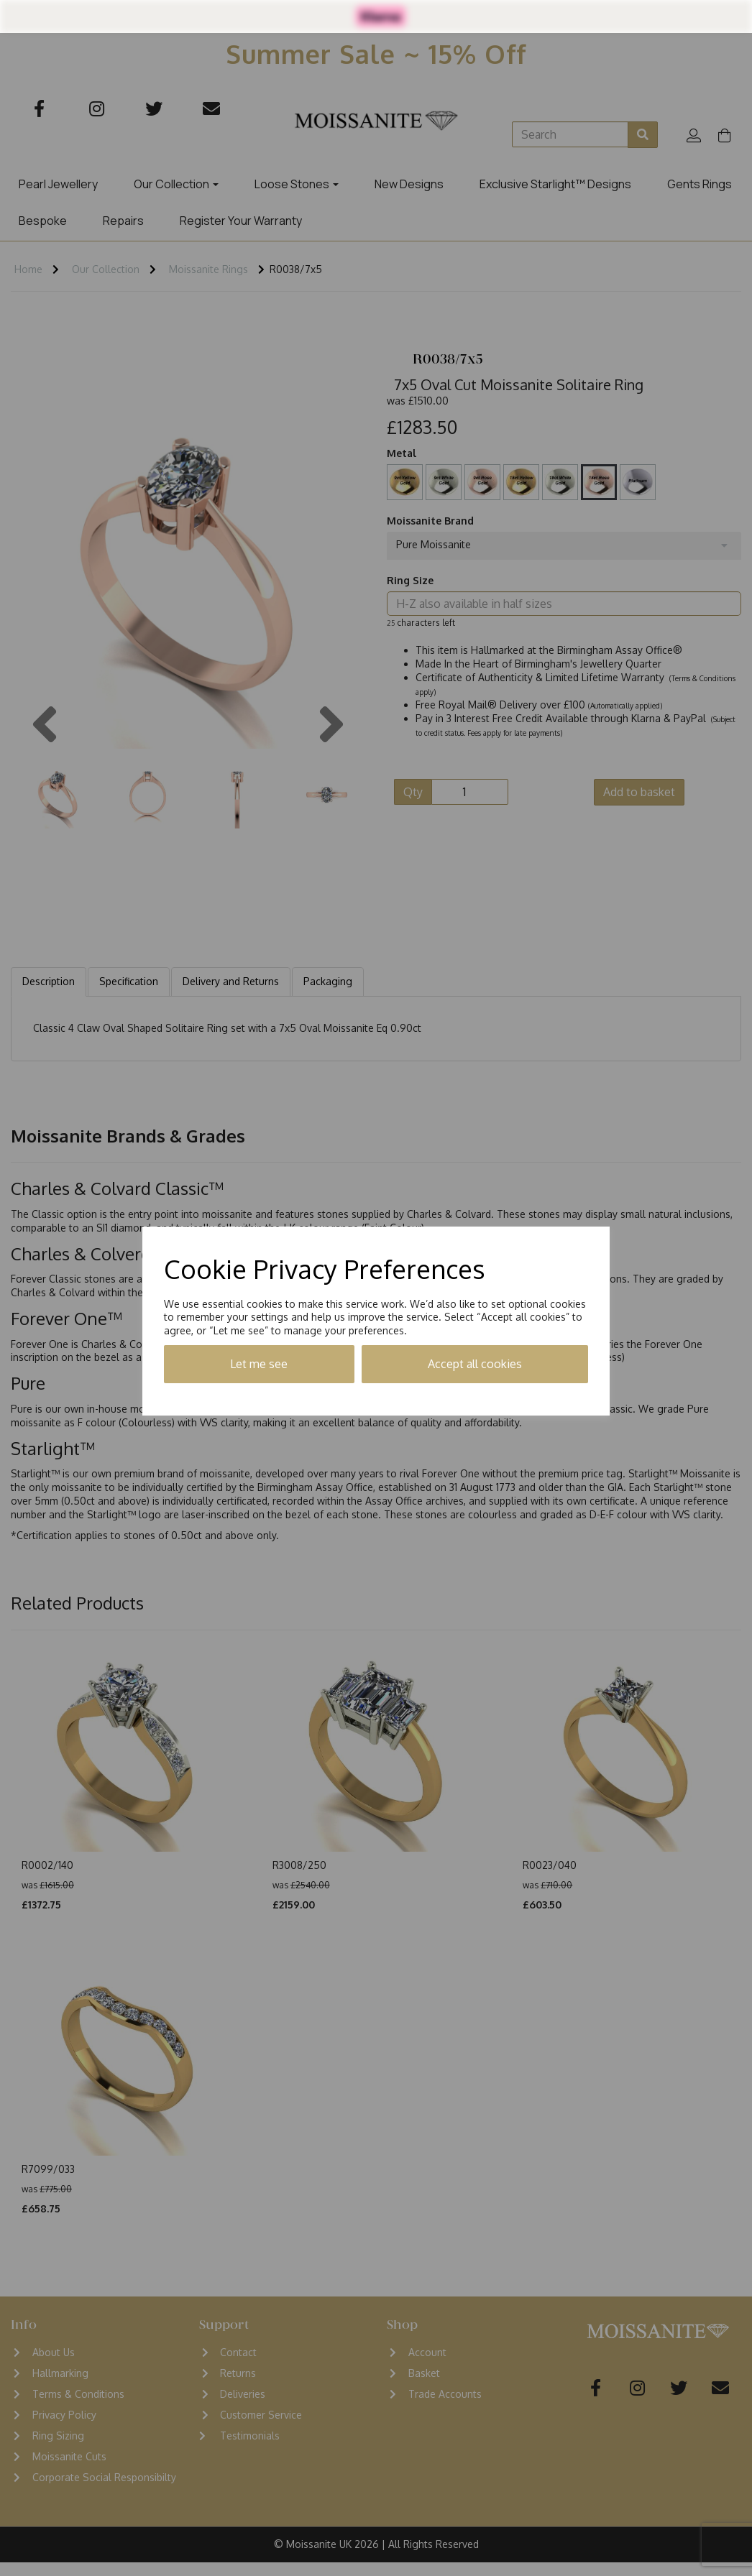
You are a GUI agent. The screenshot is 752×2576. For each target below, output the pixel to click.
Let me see (259, 1364)
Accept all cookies (475, 1364)
